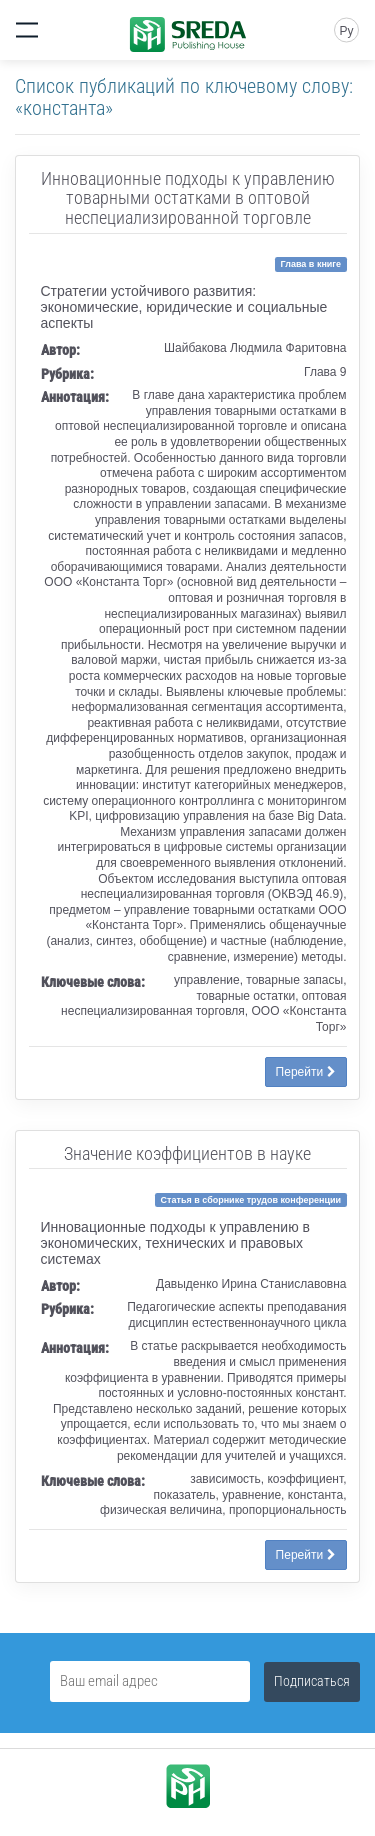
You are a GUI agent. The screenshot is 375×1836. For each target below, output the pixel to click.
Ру (346, 31)
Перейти (306, 1072)
